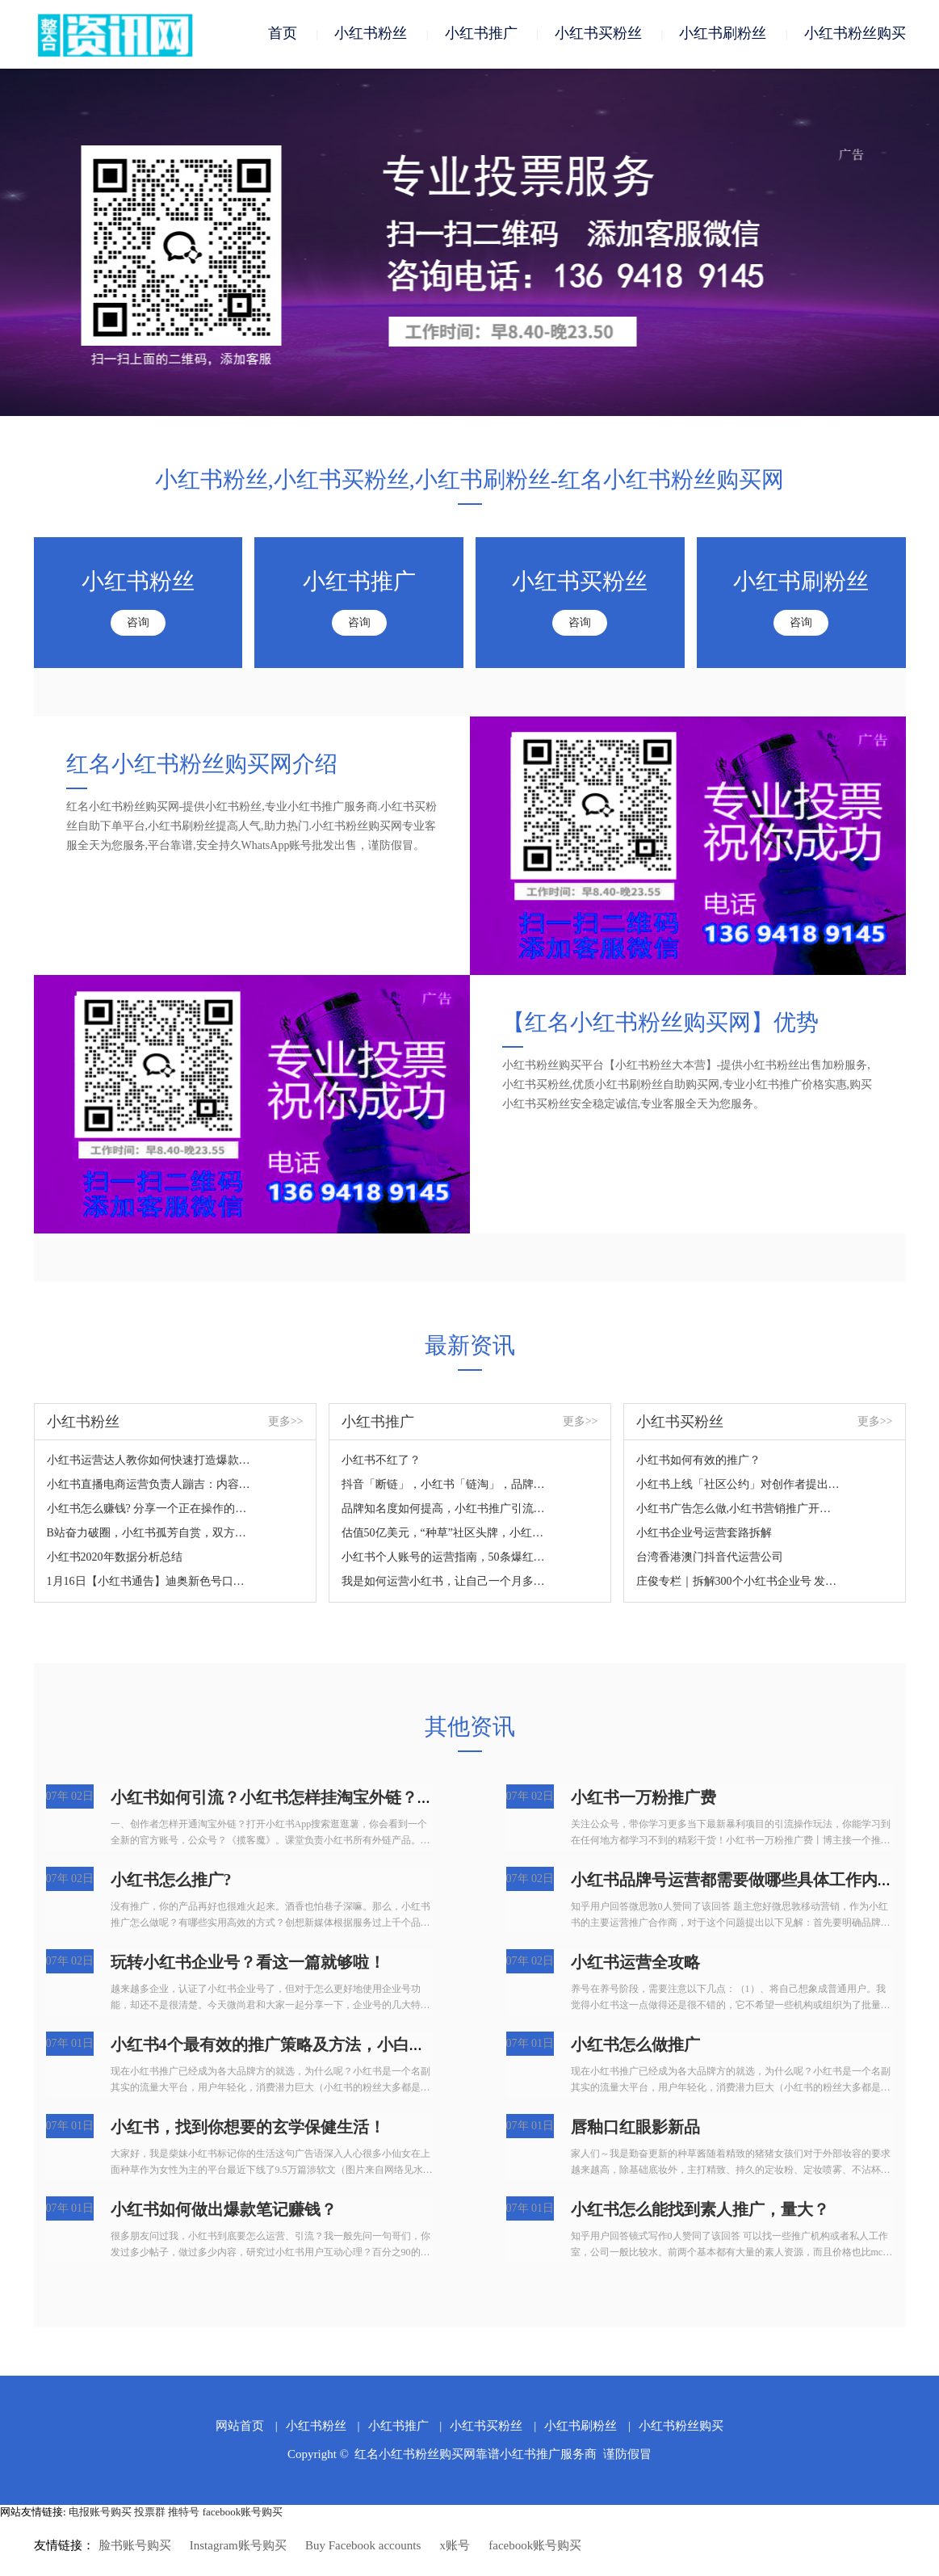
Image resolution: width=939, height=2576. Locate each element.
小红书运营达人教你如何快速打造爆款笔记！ (150, 1464)
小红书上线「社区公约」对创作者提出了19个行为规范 (739, 1488)
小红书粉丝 (370, 34)
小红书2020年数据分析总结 (114, 1561)
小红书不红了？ (381, 1464)
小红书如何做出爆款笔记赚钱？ (224, 2213)
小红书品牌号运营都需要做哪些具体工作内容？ (740, 1884)
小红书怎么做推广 (635, 2048)
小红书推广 (481, 34)
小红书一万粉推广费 (643, 1801)
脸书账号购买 (135, 2549)
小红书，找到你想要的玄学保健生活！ (248, 2131)
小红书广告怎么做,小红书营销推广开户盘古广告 (739, 1513)
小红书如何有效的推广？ (698, 1464)
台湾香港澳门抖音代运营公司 (709, 1561)
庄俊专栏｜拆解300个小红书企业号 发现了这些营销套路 (739, 1585)
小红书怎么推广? (171, 1884)
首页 (282, 34)
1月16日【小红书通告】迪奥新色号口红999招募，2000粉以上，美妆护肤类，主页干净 (150, 1585)
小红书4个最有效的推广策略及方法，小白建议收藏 (292, 2048)
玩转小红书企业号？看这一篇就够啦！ (248, 1966)
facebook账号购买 (243, 2516)
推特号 (183, 2516)
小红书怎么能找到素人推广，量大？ (700, 2213)
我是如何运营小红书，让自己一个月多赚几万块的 (444, 1585)
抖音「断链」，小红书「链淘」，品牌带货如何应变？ (444, 1488)
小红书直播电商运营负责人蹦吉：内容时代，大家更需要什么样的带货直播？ (150, 1488)
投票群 (150, 2516)
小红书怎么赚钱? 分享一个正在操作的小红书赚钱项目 (150, 1513)
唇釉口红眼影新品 (635, 2131)
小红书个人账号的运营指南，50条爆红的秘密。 (444, 1561)
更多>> (286, 1425)
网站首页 (240, 2429)
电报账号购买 (100, 2516)
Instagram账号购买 (238, 2549)
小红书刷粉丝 (722, 34)
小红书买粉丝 (598, 34)
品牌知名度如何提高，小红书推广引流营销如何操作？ (444, 1513)
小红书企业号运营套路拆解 (704, 1537)
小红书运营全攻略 (635, 1966)
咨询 (138, 626)
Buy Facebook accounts (363, 2549)
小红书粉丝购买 (855, 34)
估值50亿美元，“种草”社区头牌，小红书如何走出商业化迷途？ (444, 1537)
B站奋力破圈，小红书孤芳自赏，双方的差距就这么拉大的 (150, 1537)
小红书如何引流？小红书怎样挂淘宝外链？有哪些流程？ (312, 1801)
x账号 (455, 2549)
